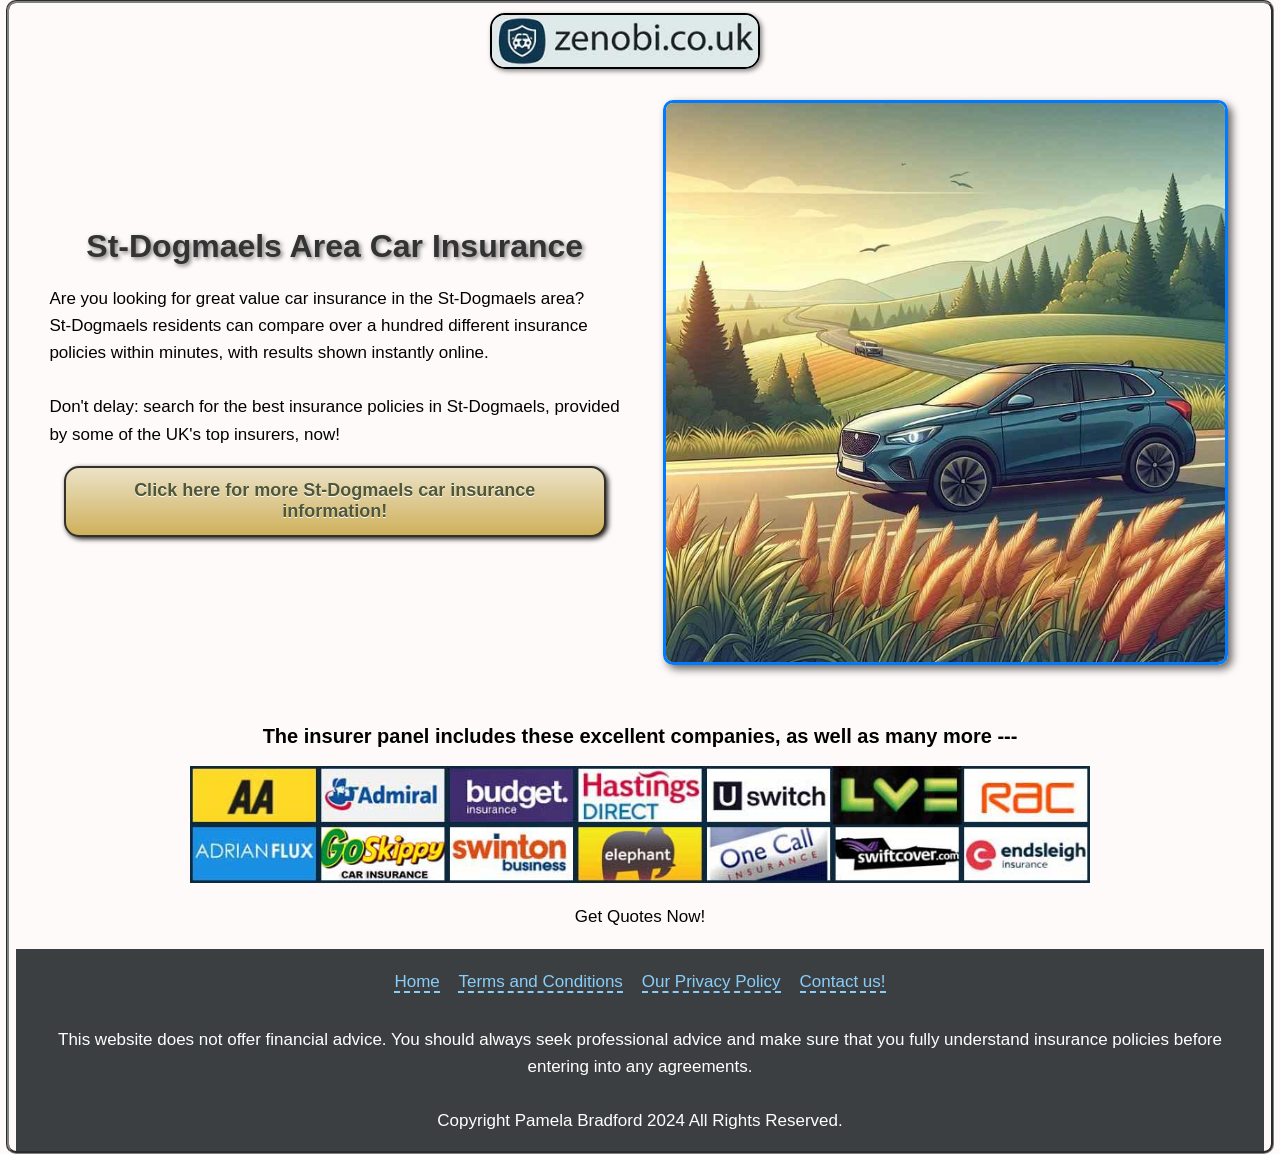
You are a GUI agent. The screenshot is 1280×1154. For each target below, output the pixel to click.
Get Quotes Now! (640, 916)
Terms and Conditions (540, 981)
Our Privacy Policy (711, 981)
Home (416, 981)
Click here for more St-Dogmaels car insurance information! (334, 501)
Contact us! (843, 981)
